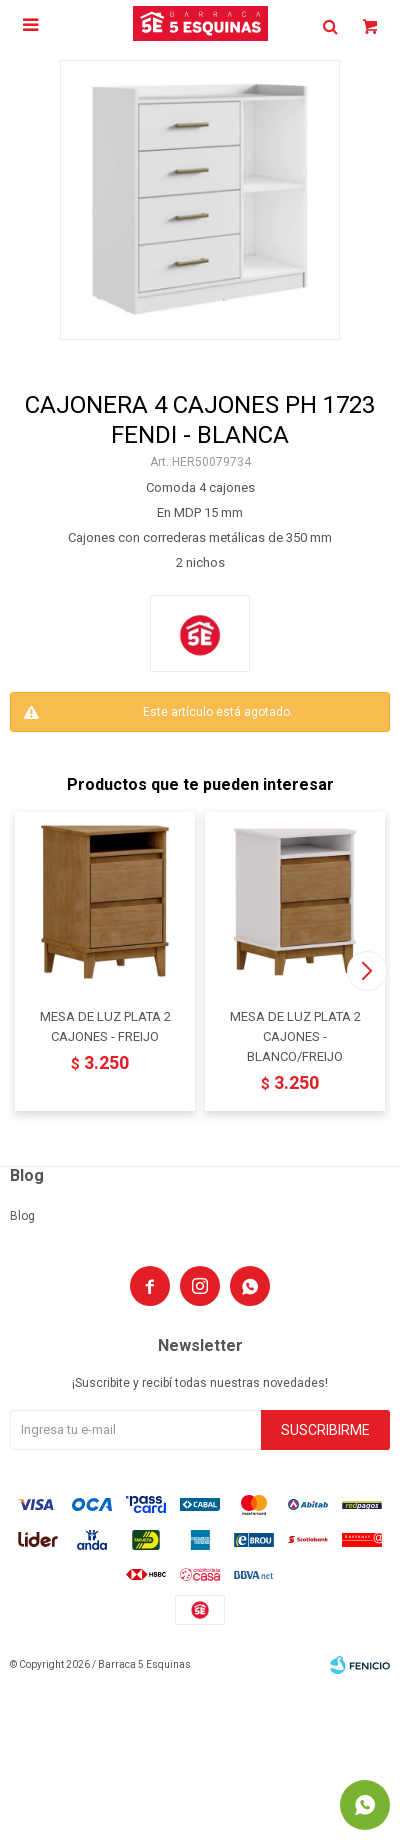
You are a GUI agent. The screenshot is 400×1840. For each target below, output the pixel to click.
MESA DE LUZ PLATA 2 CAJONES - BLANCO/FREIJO (295, 1036)
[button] (366, 971)
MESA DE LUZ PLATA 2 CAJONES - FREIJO (105, 1026)
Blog (22, 1216)
